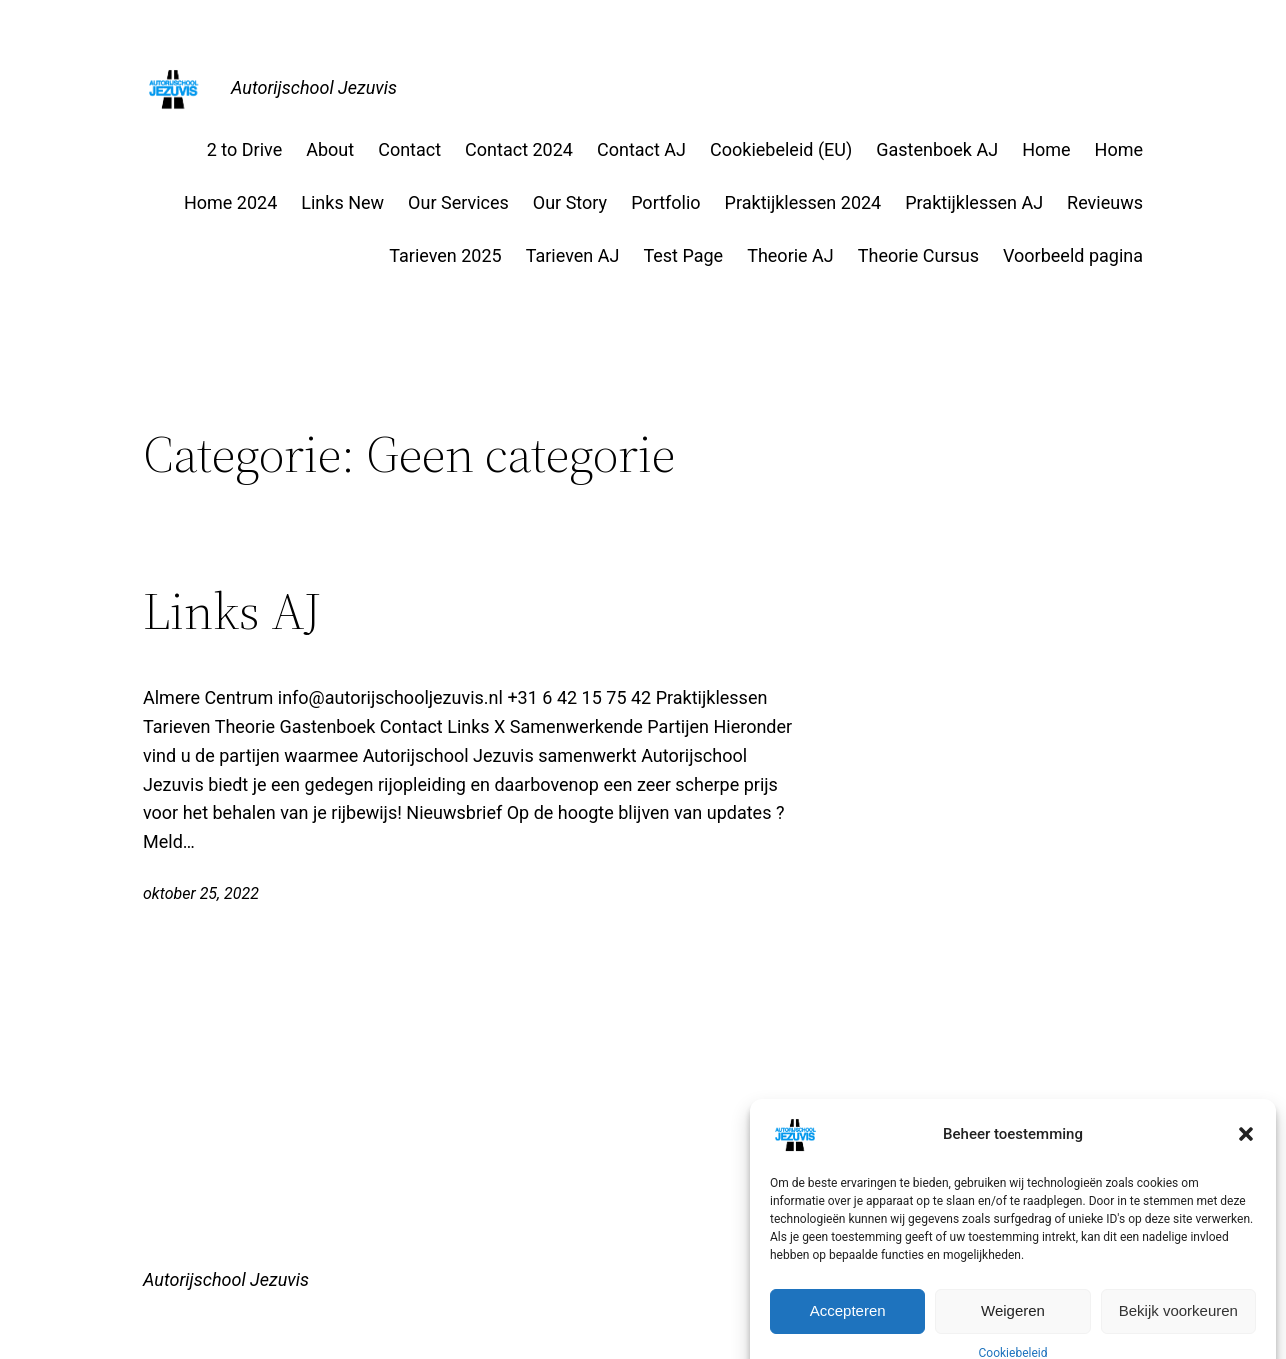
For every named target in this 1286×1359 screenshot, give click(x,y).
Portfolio (665, 202)
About (330, 149)
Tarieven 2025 (445, 255)
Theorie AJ (790, 255)
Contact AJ (641, 149)
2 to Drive (244, 149)
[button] (1246, 1160)
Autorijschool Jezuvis (314, 87)
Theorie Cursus (918, 255)
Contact (409, 149)
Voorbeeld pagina (1073, 255)
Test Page (683, 255)
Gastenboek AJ (937, 149)
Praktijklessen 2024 (803, 202)
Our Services (458, 202)
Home (1046, 149)
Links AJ (232, 611)
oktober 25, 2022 (201, 893)
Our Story (570, 202)
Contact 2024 (519, 149)
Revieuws (1105, 202)
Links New (342, 202)
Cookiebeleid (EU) (781, 149)
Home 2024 (230, 202)
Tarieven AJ (573, 255)
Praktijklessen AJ (974, 202)
